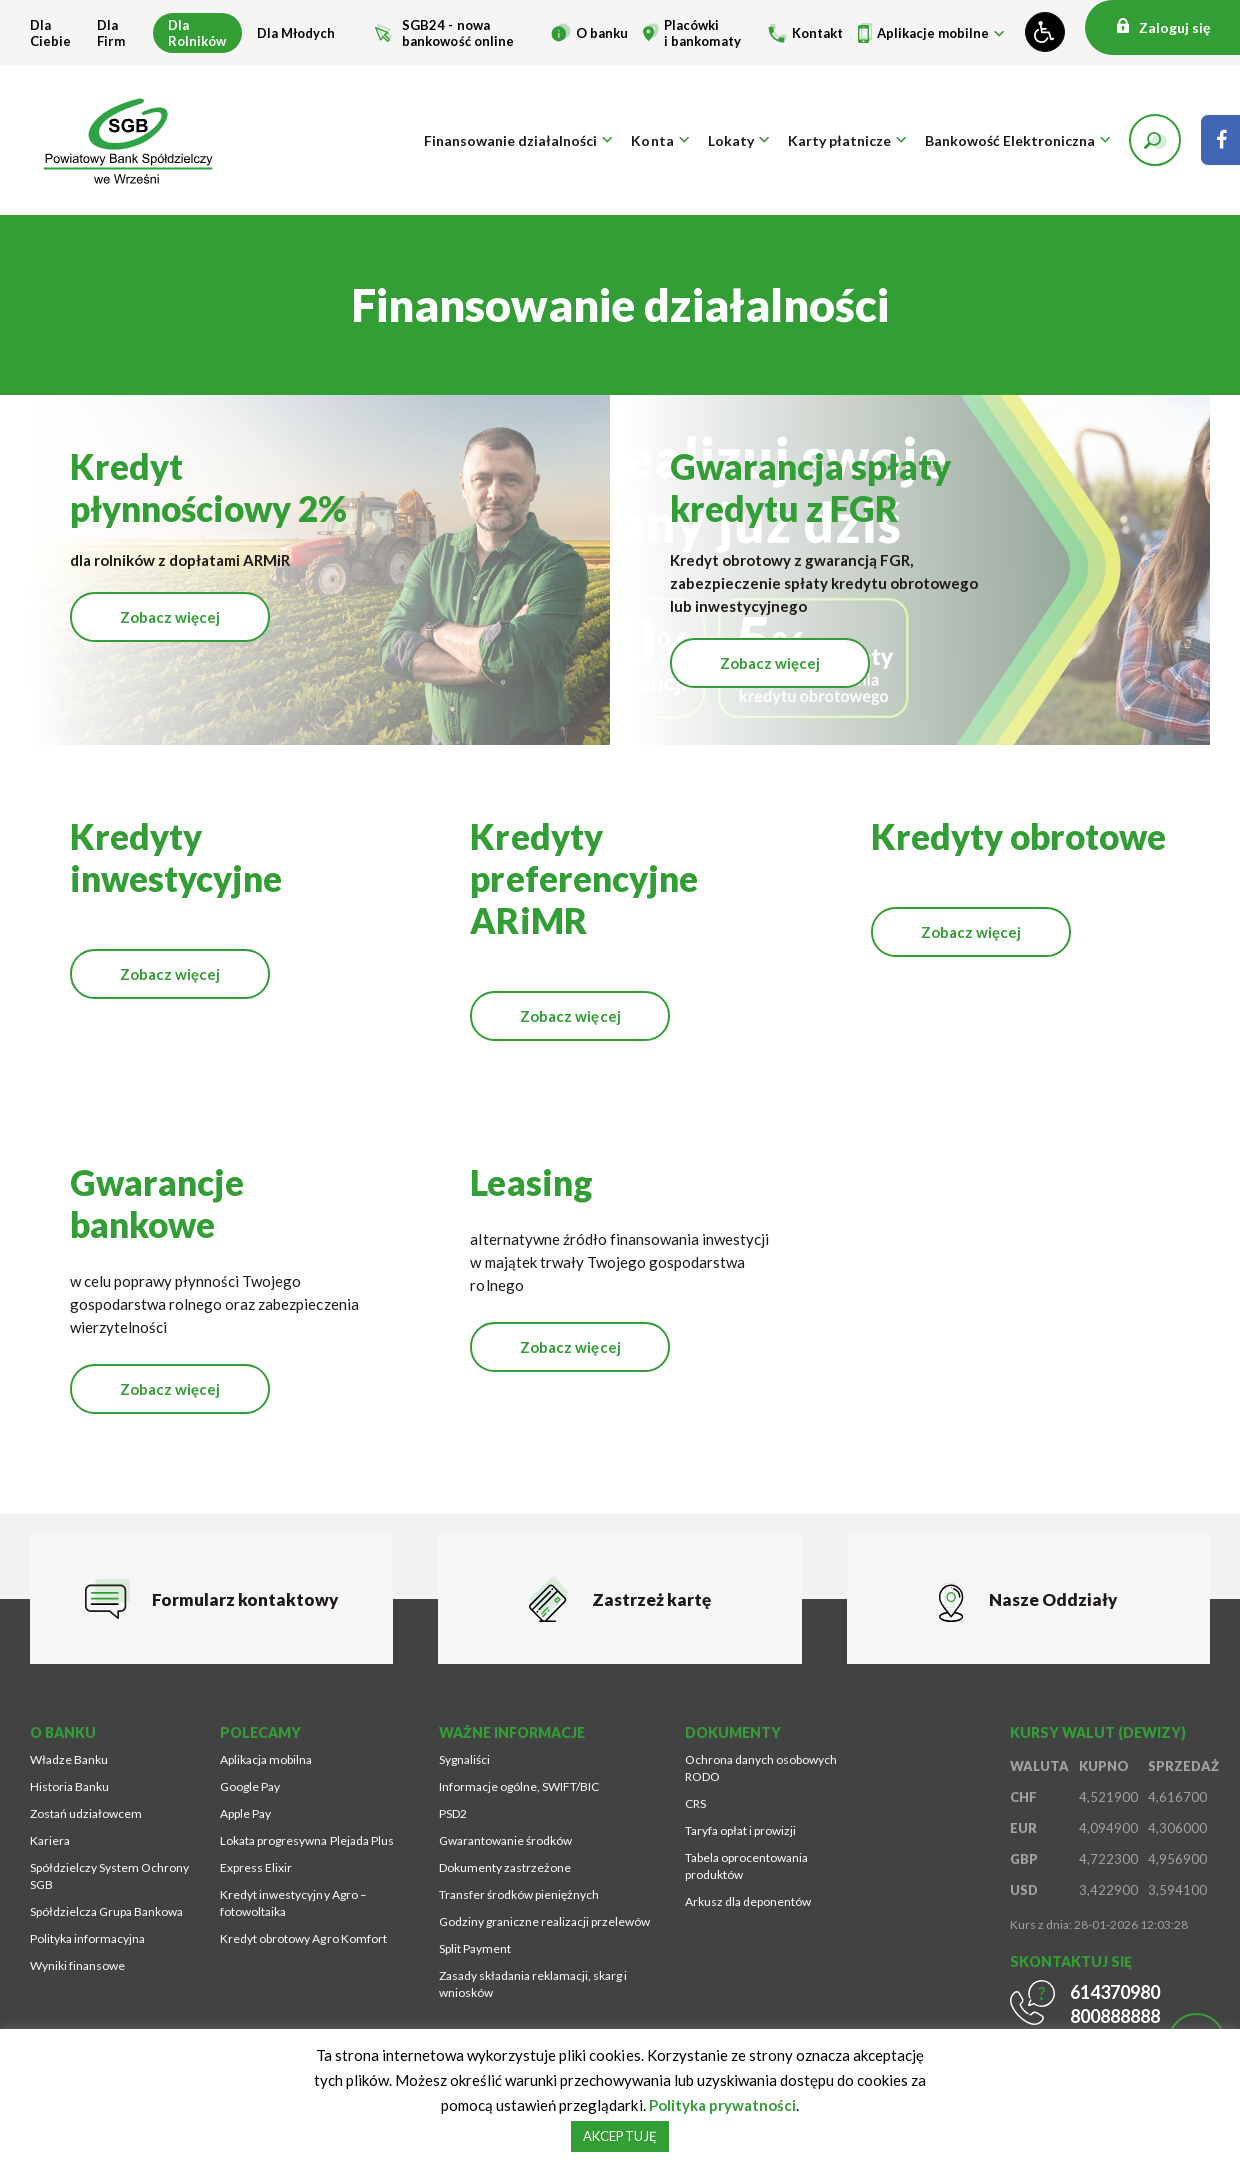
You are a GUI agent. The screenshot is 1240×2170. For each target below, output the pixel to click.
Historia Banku (69, 1786)
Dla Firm (111, 33)
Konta (652, 140)
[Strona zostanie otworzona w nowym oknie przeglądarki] (1220, 140)
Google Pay (250, 1786)
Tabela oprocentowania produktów (746, 1866)
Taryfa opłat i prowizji (740, 1830)
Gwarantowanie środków (505, 1840)
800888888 (1115, 2016)
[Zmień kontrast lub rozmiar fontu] (1045, 32)
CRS (695, 1803)
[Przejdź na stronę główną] (130, 140)
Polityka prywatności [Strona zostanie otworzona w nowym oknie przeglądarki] (722, 2105)
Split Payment (475, 1948)
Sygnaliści (464, 1759)
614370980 (1115, 1992)
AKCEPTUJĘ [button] (619, 2136)
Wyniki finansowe (77, 1965)
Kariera (50, 1840)
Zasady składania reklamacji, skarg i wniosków (533, 1984)
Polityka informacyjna (87, 1938)
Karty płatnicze (839, 140)
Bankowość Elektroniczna (1010, 140)
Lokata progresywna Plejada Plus (306, 1840)
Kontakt (817, 33)
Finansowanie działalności (510, 140)
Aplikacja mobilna (266, 1759)
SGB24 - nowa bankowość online (457, 33)
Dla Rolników (197, 33)
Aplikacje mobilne (933, 33)
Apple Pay (245, 1813)
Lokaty (731, 140)
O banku (602, 33)
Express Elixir (256, 1867)
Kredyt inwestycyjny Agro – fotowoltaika (293, 1903)
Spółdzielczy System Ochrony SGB (109, 1876)
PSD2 (453, 1813)
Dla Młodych (296, 33)
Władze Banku (69, 1759)
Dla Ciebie (50, 33)
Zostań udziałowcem (86, 1813)
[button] (1155, 140)
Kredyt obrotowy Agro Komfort (303, 1938)
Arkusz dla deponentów (748, 1901)
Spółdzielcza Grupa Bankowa (106, 1911)
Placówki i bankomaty (702, 33)
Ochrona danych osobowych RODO (761, 1768)
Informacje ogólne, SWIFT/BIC (519, 1786)
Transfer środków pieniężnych (519, 1894)
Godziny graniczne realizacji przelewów (544, 1921)
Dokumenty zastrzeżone (505, 1867)
